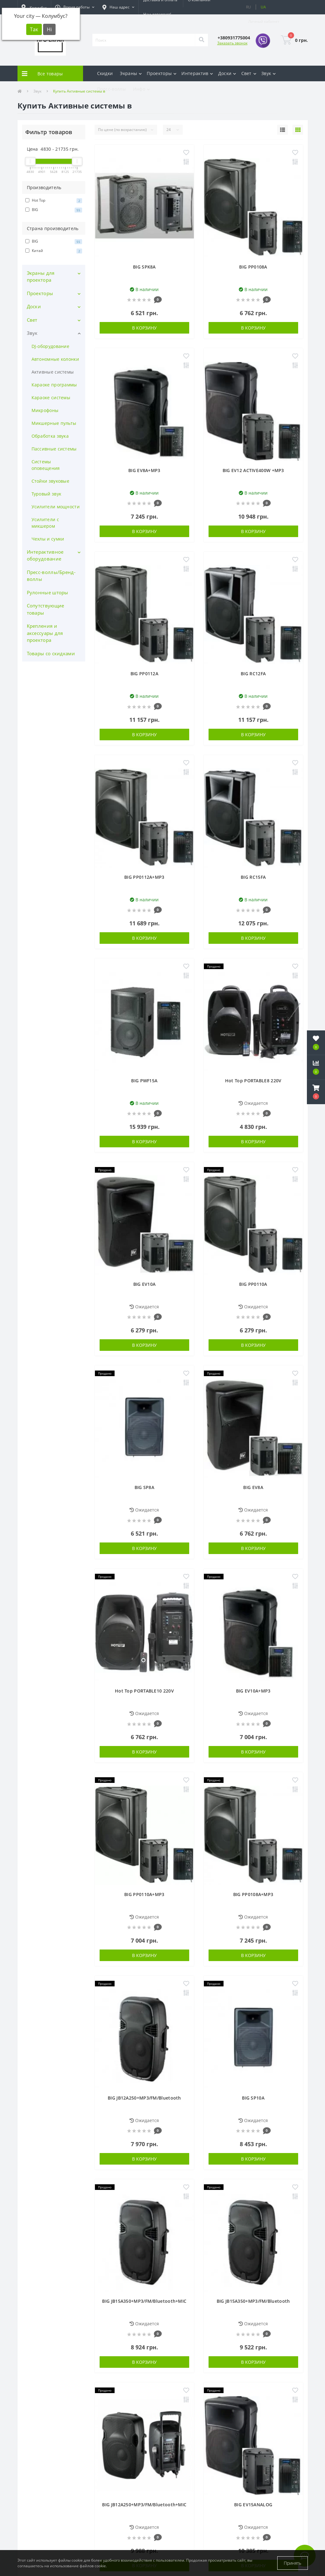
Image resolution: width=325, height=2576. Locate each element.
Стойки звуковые (51, 481)
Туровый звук (47, 494)
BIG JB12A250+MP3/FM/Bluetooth (144, 2098)
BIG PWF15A (144, 1081)
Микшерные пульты (54, 423)
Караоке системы (51, 397)
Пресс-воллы (111, 89)
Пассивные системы (54, 449)
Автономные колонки (55, 359)
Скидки (105, 73)
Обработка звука (50, 436)
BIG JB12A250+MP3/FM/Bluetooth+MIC (144, 2505)
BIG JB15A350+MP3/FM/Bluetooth (253, 2301)
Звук (32, 333)
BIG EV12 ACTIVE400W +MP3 (253, 470)
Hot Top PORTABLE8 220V (253, 1081)
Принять (292, 2563)
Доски (34, 306)
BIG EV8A (253, 1487)
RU (248, 7)
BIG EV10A (144, 1284)
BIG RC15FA (253, 877)
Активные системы (53, 372)
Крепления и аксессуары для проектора (45, 633)
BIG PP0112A (144, 674)
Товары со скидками (51, 653)
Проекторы (40, 293)
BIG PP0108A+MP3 (253, 1894)
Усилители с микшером (45, 522)
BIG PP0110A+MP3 (144, 1894)
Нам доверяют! (157, 14)
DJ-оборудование (51, 346)
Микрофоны (45, 410)
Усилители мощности (56, 507)
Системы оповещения (46, 465)
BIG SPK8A (144, 267)
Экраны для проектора (41, 276)
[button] (74, 7)
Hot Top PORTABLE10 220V (144, 1691)
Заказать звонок (232, 43)
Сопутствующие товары (45, 609)
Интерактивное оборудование (45, 555)
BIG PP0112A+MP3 (144, 877)
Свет (32, 320)
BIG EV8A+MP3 (144, 470)
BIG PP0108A (253, 267)
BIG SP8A (144, 1487)
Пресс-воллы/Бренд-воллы (51, 575)
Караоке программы (54, 385)
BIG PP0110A (253, 1284)
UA (263, 7)
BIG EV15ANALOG (253, 2505)
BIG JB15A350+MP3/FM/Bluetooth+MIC (144, 2301)
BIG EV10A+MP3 (253, 1691)
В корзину (144, 328)
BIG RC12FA (253, 674)
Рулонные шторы (47, 592)
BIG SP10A (253, 2098)
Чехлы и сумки (48, 539)
